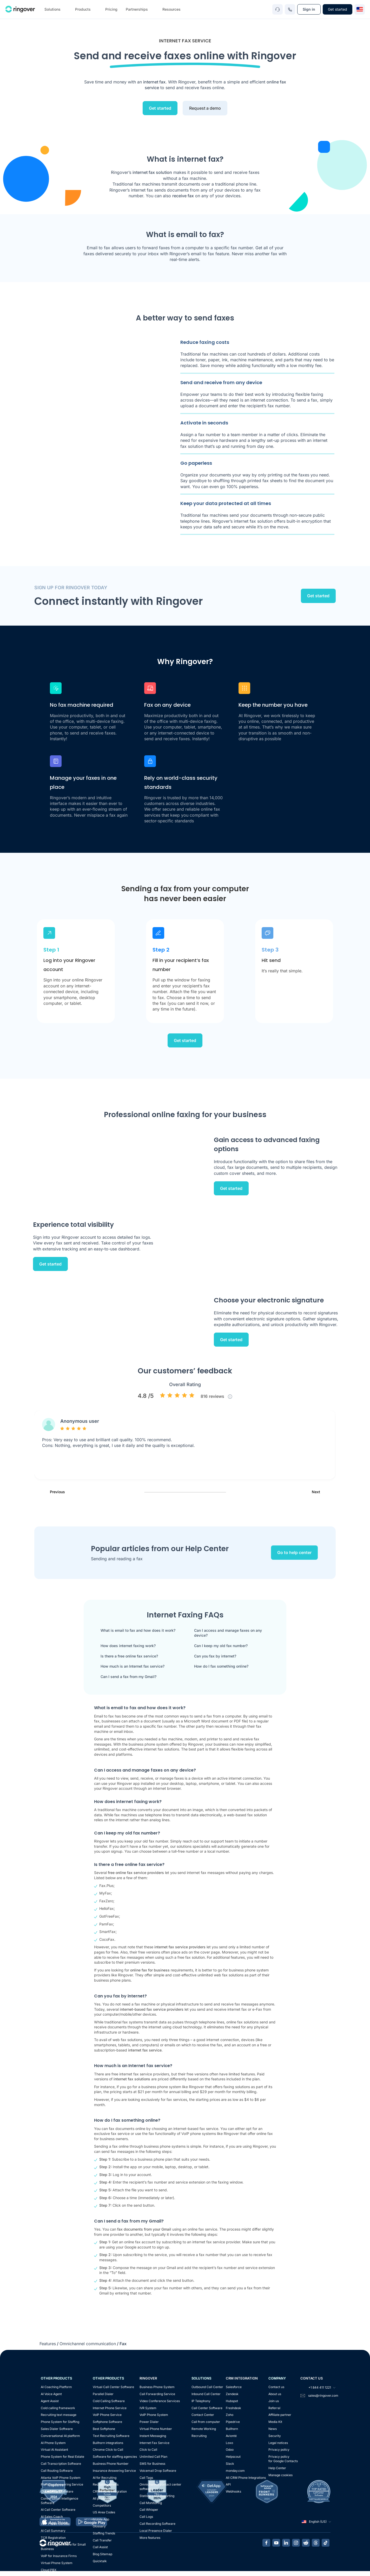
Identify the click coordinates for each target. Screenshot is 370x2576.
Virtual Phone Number (156, 2429)
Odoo (230, 2450)
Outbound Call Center (207, 2387)
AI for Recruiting (104, 2478)
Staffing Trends (104, 2533)
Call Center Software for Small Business (63, 2546)
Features (47, 2343)
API (228, 2484)
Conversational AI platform (60, 2436)
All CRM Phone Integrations (246, 2478)
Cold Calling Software (109, 2401)
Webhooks (233, 2491)
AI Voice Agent (51, 2394)
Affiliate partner (279, 2415)
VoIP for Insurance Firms (59, 2556)
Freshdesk (233, 2408)
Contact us (276, 2387)
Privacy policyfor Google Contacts (283, 2459)
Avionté (231, 2436)
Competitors (102, 2505)
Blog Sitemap (102, 2554)
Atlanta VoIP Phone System (61, 2478)
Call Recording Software (157, 2524)
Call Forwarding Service (157, 2394)
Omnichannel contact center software (160, 2486)
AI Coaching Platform (56, 2387)
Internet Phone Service (110, 2408)
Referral (274, 2408)
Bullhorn (232, 2429)
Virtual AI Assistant (54, 2450)
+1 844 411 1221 (317, 2387)
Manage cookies (280, 2475)
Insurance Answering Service (114, 2471)
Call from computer (205, 2422)
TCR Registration (53, 2538)
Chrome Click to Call (108, 2450)
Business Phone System (157, 2387)
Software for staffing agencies (115, 2457)
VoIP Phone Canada (55, 2524)
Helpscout (233, 2457)
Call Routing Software (57, 2471)
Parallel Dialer (103, 2394)
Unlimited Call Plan (153, 2457)
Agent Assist (50, 2401)
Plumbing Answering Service (62, 2484)
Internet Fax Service (154, 2443)
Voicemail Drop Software (158, 2471)
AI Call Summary (53, 2531)
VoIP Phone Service (107, 2415)
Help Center (277, 2468)
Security (274, 2436)
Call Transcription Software (61, 2464)
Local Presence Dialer (156, 2531)
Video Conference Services (160, 2401)
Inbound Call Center (206, 2394)
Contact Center (202, 2415)
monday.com (235, 2471)
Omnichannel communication (88, 2343)
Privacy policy (278, 2450)
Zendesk (232, 2394)
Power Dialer (149, 2422)
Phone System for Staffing (60, 2422)
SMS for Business (152, 2464)
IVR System (148, 2408)
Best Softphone (104, 2429)
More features (150, 2538)
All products (101, 2498)
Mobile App (101, 2519)
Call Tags (146, 2478)
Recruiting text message (58, 2415)
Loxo (229, 2443)
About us (274, 2394)
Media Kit (275, 2422)
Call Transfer (102, 2540)
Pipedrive (233, 2422)
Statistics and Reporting (157, 2496)
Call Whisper (149, 2510)
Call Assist (100, 2547)
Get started (337, 9)
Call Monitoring (151, 2503)
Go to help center (294, 1552)
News (272, 2429)
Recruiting (199, 2436)
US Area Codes (104, 2512)
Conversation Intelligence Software (59, 2500)
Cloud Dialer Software (57, 2491)
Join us (273, 2401)
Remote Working (203, 2429)
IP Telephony (200, 2401)
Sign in (309, 9)
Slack (230, 2464)
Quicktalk (100, 2561)
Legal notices (278, 2443)
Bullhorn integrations (108, 2443)
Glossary (99, 2526)
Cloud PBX (48, 2570)
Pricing (111, 9)
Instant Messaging (153, 2436)
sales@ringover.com (323, 2395)
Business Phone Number (111, 2464)
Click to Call (148, 2450)
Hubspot (232, 2401)
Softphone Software (107, 2422)
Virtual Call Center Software (113, 2387)
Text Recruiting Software (111, 2436)
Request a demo (205, 108)
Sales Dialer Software (57, 2429)
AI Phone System (53, 2443)
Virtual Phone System (56, 2563)
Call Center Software (206, 2408)
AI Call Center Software (58, 2510)
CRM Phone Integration (110, 2491)
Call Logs (146, 2517)
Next (321, 1492)
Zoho (229, 2415)
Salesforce (234, 2387)
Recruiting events (105, 2484)
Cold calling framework (58, 2408)
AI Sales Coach (52, 2517)
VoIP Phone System (154, 2415)
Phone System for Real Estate (62, 2457)
